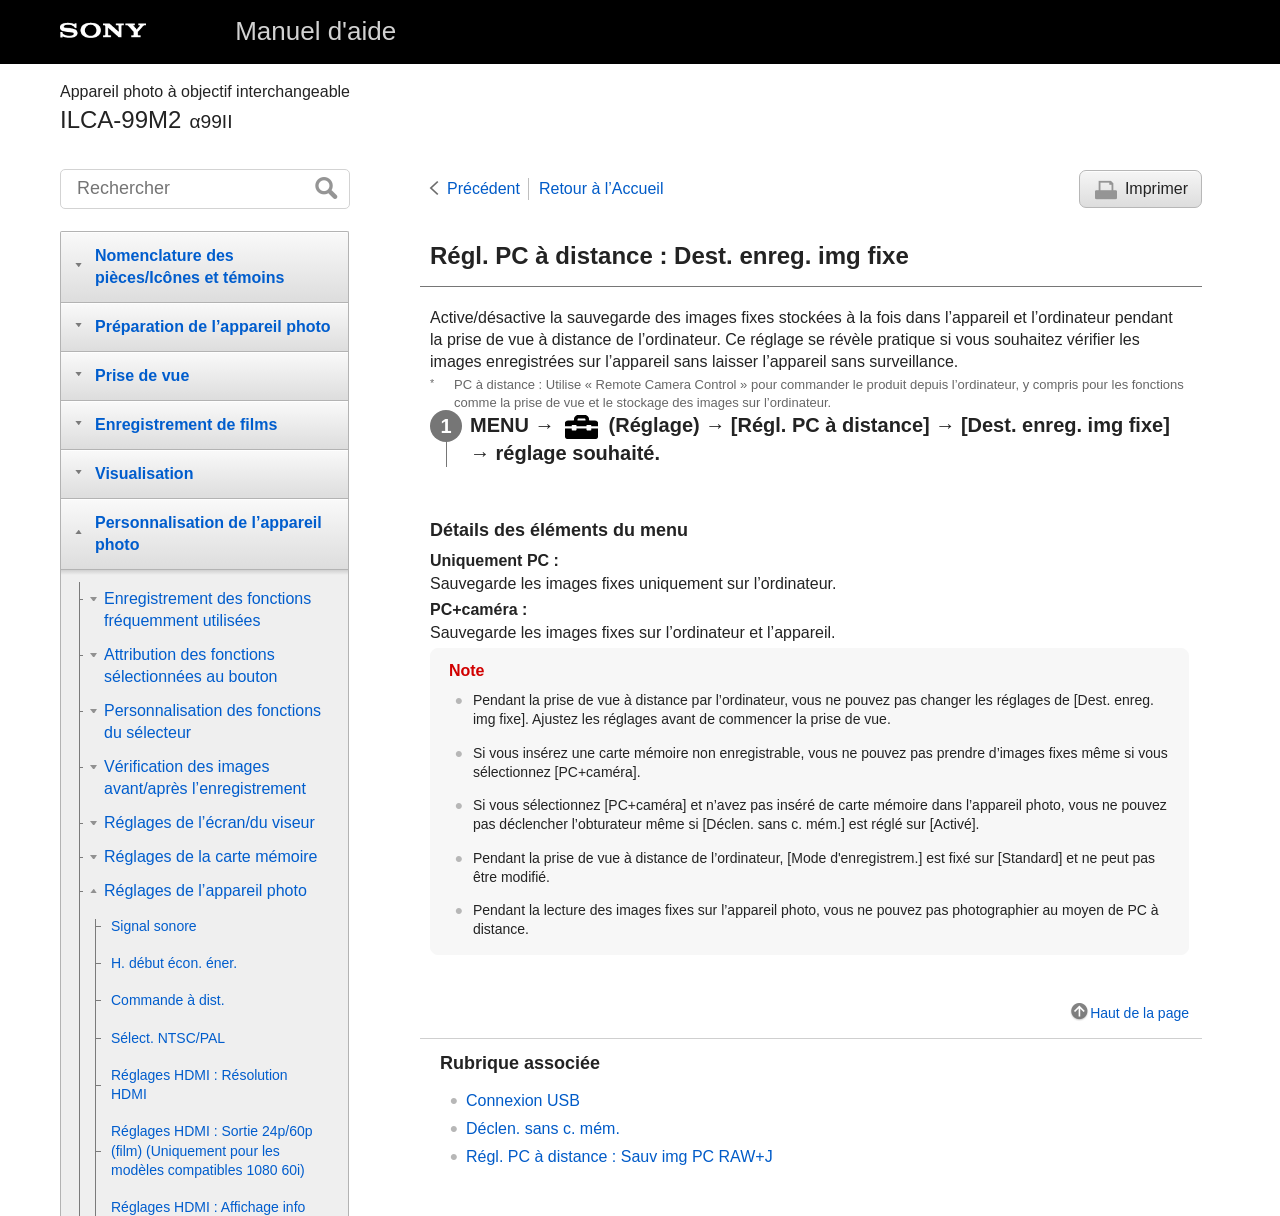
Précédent (483, 188)
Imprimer (1156, 188)
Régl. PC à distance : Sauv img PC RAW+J (619, 1156)
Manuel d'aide (315, 31)
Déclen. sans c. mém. (543, 1128)
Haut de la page (1139, 1013)
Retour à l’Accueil (601, 188)
